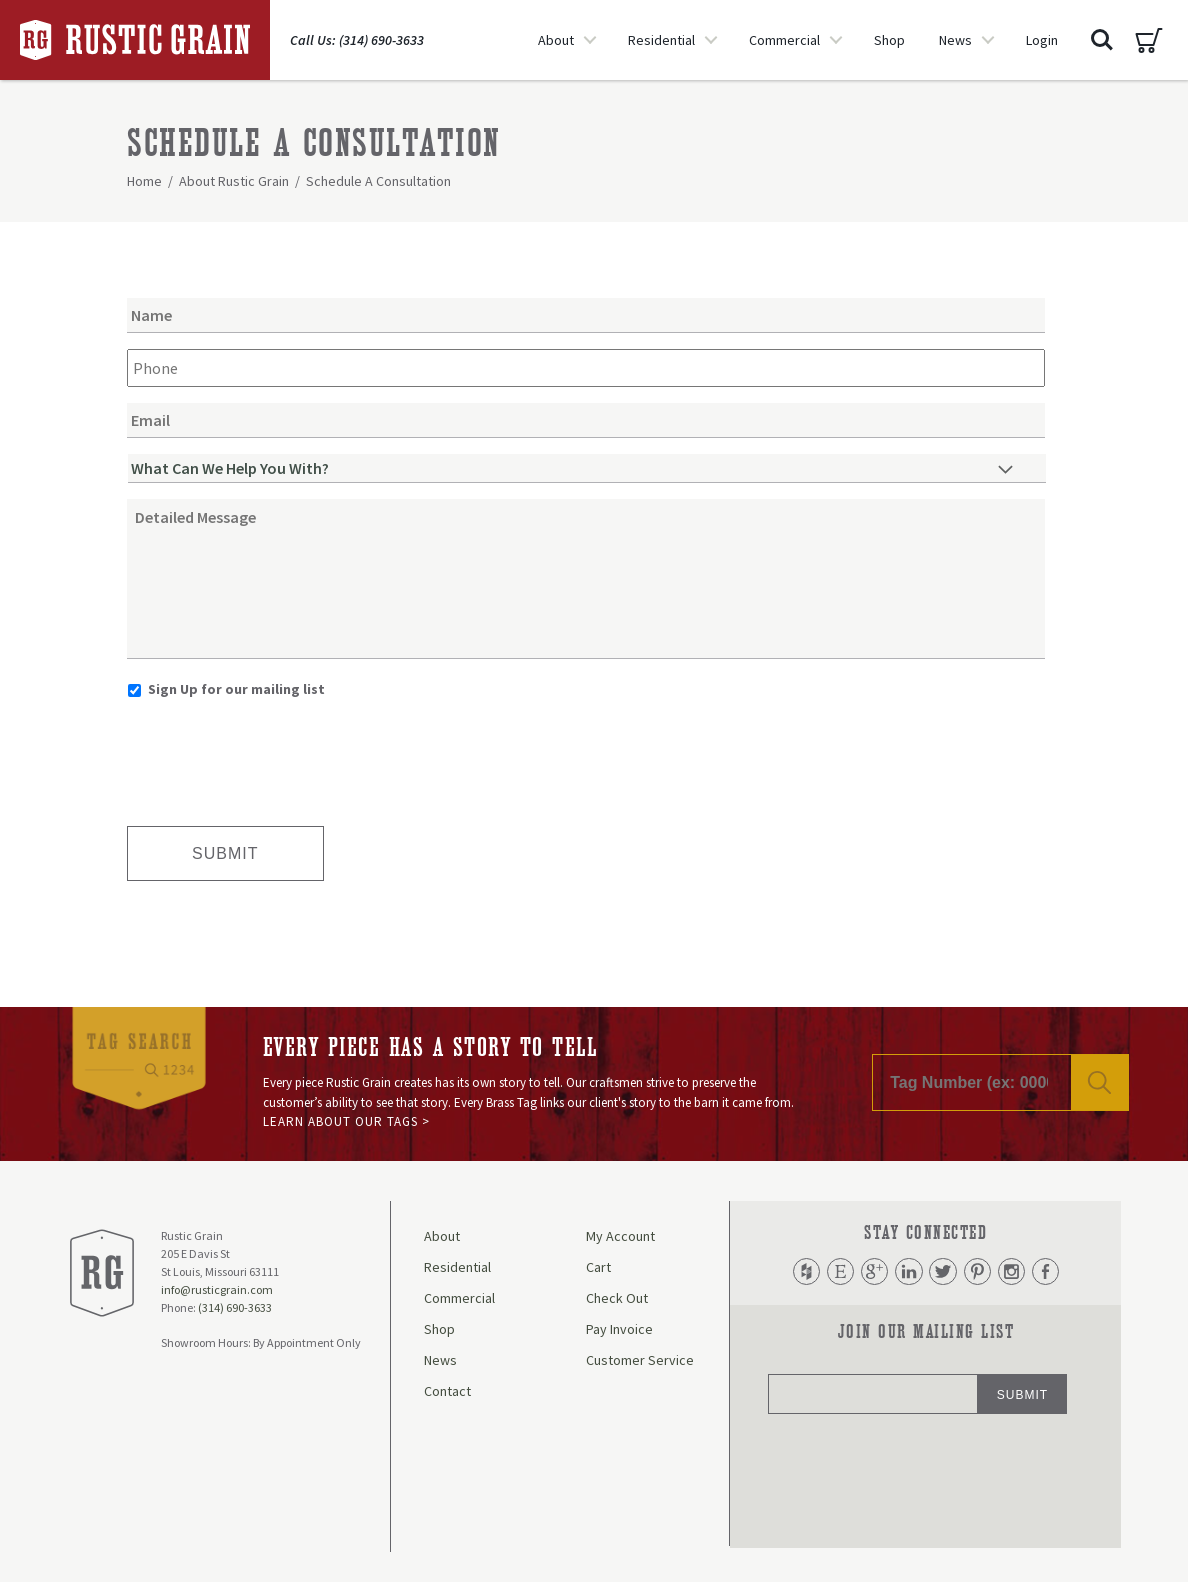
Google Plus (873, 1272)
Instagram (1013, 1272)
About (556, 40)
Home (144, 181)
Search (1102, 40)
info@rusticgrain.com (217, 1289)
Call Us (357, 40)
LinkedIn (908, 1272)
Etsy (838, 1272)
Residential (661, 40)
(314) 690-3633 (235, 1307)
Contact (447, 1391)
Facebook (1048, 1272)
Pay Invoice (619, 1329)
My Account (620, 1236)
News (955, 40)
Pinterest (978, 1272)
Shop (889, 40)
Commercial (784, 40)
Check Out (617, 1298)
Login (1042, 40)
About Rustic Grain (234, 181)
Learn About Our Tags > (346, 1121)
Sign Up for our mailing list (236, 689)
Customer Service (640, 1360)
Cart (1149, 40)
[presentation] (279, 755)
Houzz (803, 1272)
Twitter (943, 1272)
